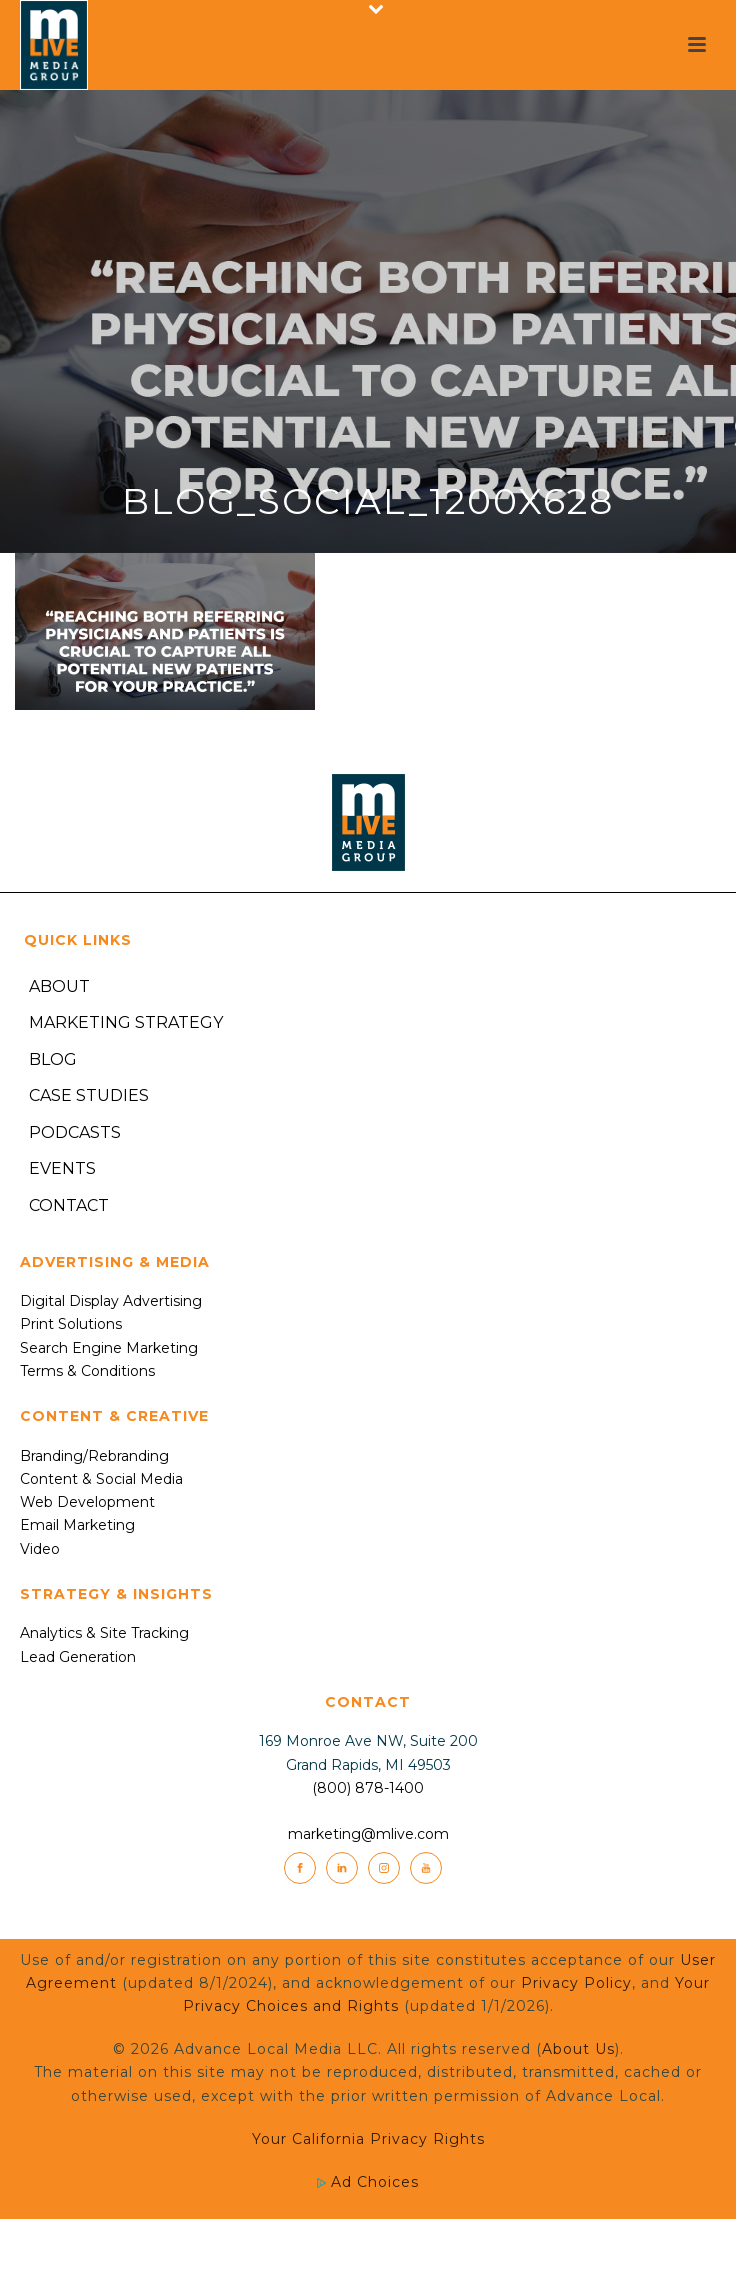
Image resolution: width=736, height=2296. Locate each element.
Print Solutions (71, 1324)
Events (62, 1168)
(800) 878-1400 (368, 1788)
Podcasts (75, 1132)
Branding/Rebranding (94, 1456)
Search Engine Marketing (109, 1348)
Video (40, 1549)
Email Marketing (77, 1525)
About (59, 986)
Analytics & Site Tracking (104, 1633)
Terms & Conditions (87, 1371)
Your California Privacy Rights (368, 2139)
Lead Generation (78, 1657)
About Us (578, 2049)
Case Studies (89, 1095)
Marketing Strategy (126, 1022)
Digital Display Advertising (111, 1301)
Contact (69, 1205)
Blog (53, 1059)
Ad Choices (368, 2182)
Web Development (87, 1502)
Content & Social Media (101, 1479)
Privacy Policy (576, 1983)
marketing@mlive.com (368, 1834)
